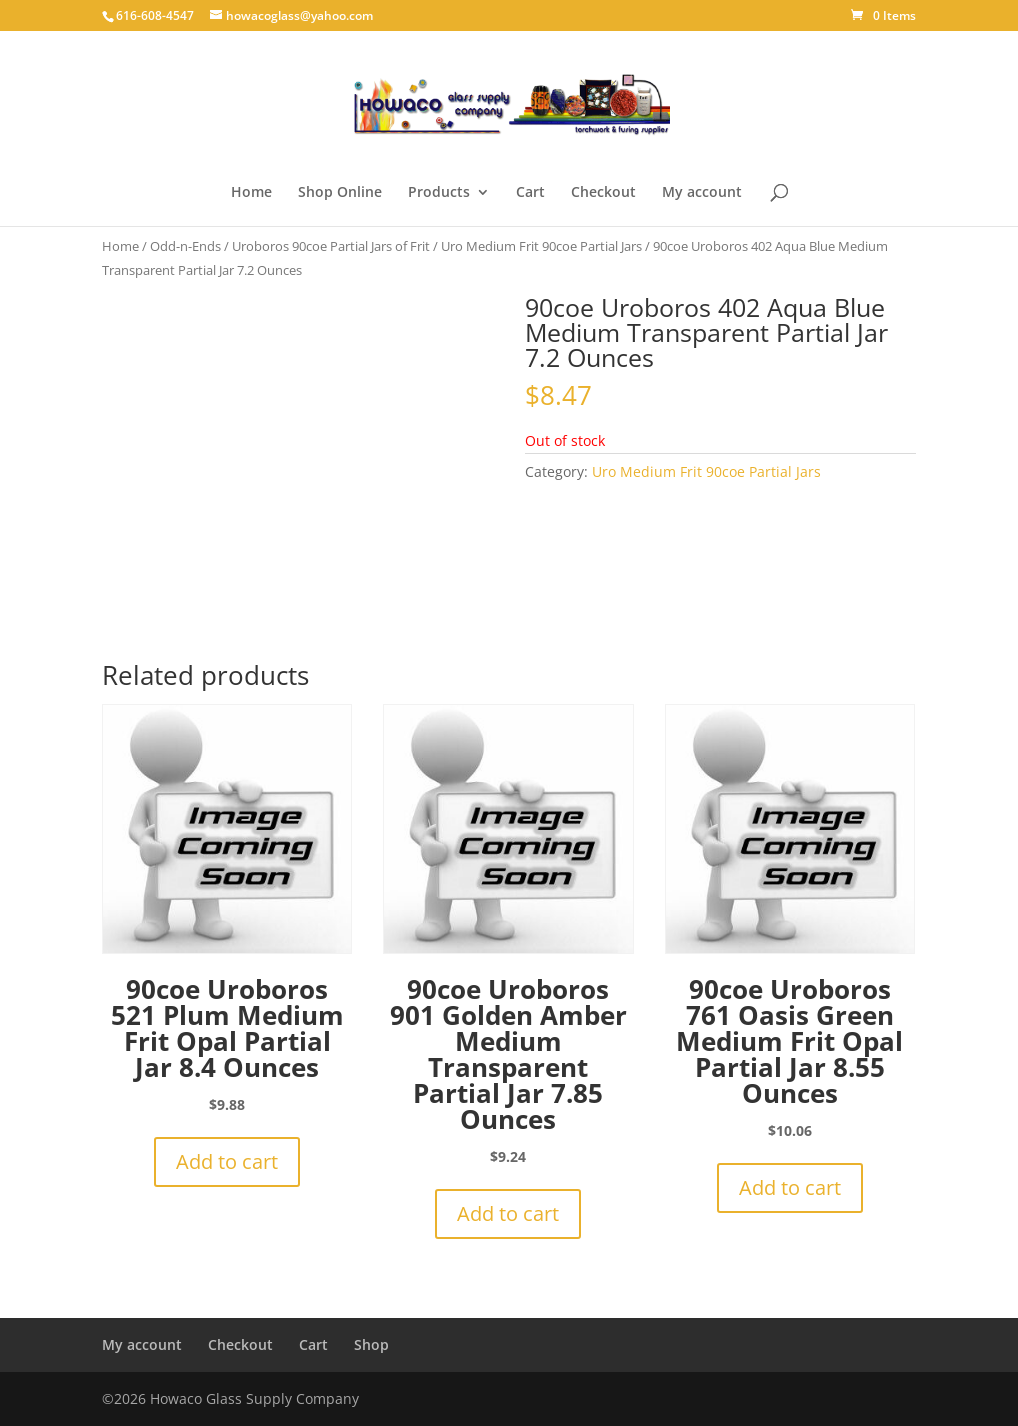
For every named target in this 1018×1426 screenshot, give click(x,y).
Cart (530, 193)
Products (439, 193)
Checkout (603, 193)
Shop (371, 1344)
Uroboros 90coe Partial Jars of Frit (331, 246)
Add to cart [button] (227, 1161)
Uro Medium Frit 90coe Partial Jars (541, 246)
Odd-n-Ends (185, 246)
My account (702, 193)
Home (251, 193)
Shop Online (340, 193)
